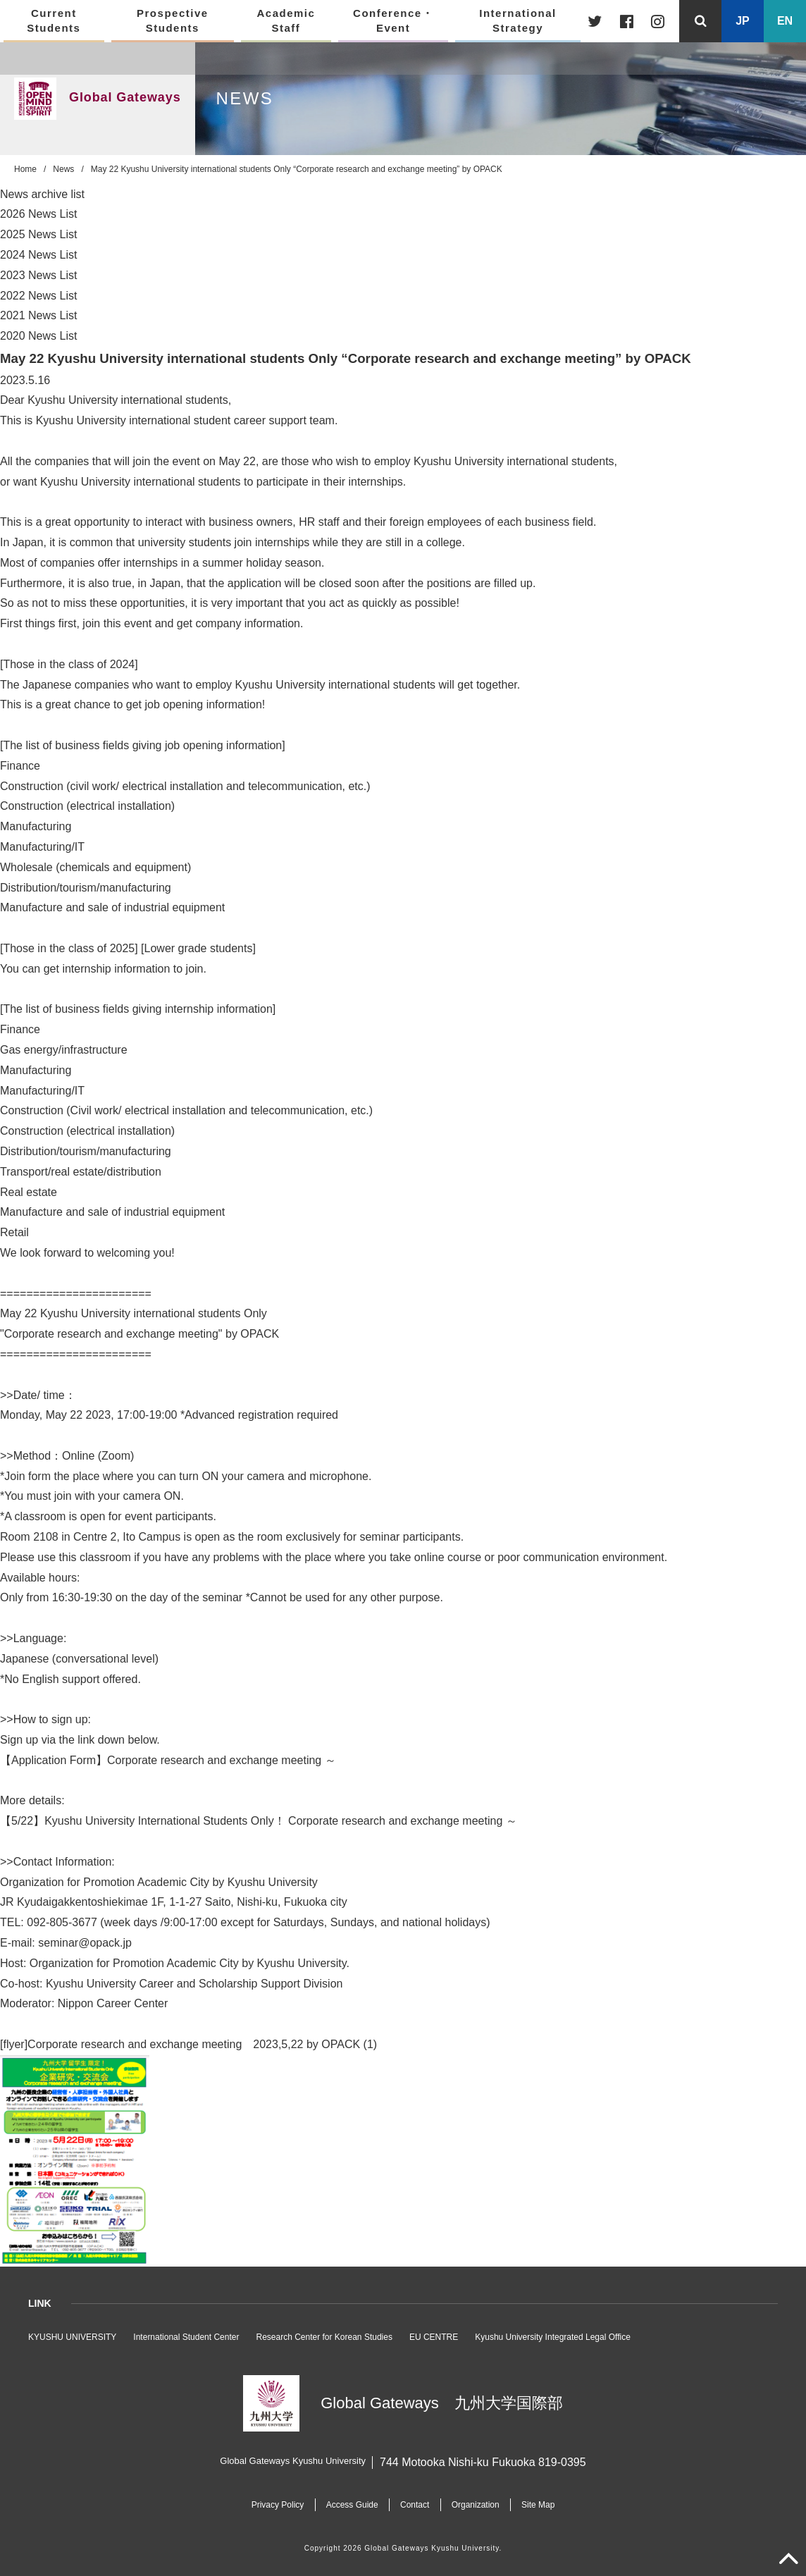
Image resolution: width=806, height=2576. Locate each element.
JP (743, 21)
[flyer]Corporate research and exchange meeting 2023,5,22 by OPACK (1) (188, 2044)
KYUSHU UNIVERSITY (72, 2337)
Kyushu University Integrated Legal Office (553, 2337)
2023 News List (38, 275)
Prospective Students (173, 19)
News (63, 169)
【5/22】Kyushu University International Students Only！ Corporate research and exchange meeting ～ (258, 1821)
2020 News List (38, 336)
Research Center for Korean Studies (324, 2337)
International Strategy (518, 19)
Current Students (53, 19)
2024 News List (38, 255)
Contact (414, 2505)
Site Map (544, 2505)
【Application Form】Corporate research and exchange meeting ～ (168, 1760)
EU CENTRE (433, 2337)
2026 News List (38, 214)
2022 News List (38, 296)
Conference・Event (393, 19)
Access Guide (349, 2505)
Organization (478, 2505)
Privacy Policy (270, 2505)
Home (25, 169)
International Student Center (186, 2337)
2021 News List (38, 315)
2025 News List (38, 234)
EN (785, 21)
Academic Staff (286, 19)
